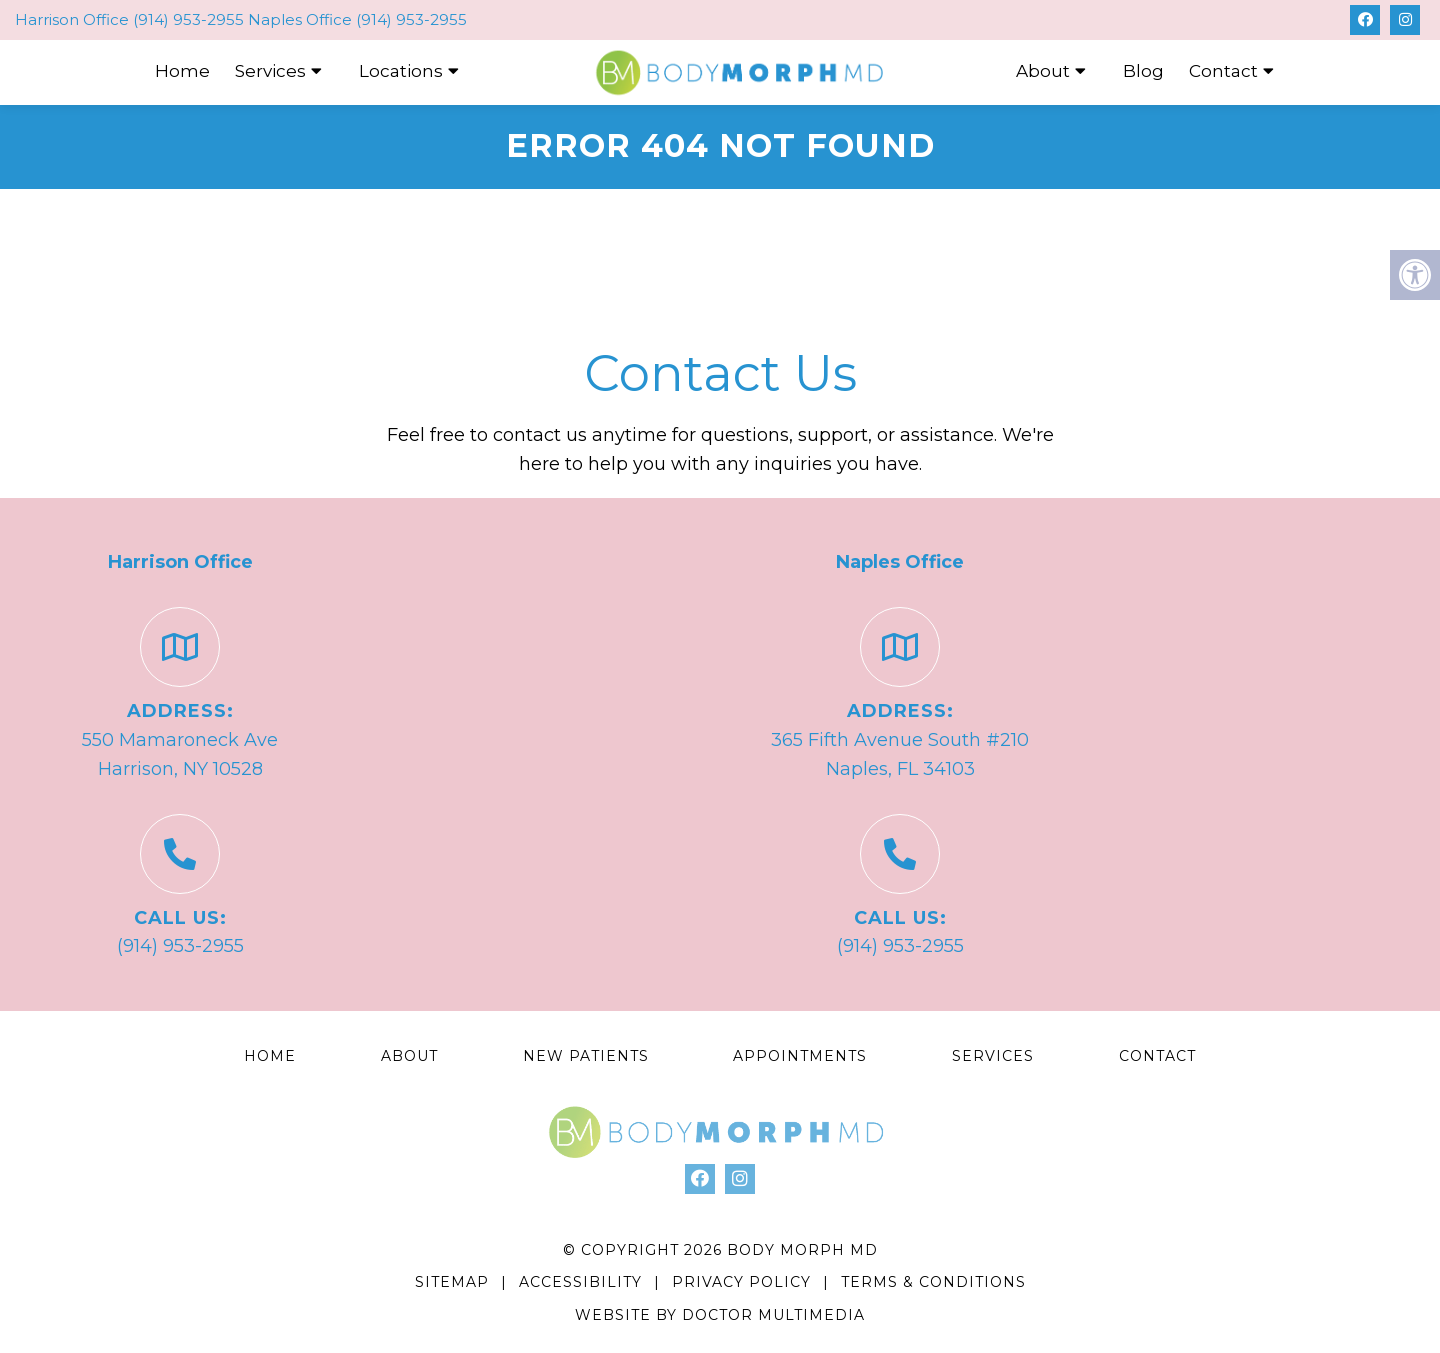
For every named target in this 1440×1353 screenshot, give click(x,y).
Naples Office (302, 19)
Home (182, 71)
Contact (1223, 71)
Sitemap (452, 1282)
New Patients (586, 1056)
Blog (1143, 71)
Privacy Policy (744, 1282)
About (1043, 71)
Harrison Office (74, 19)
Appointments (800, 1056)
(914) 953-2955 (188, 19)
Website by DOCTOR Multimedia (720, 1315)
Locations (401, 71)
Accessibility (580, 1282)
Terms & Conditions (933, 1282)
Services (270, 71)
